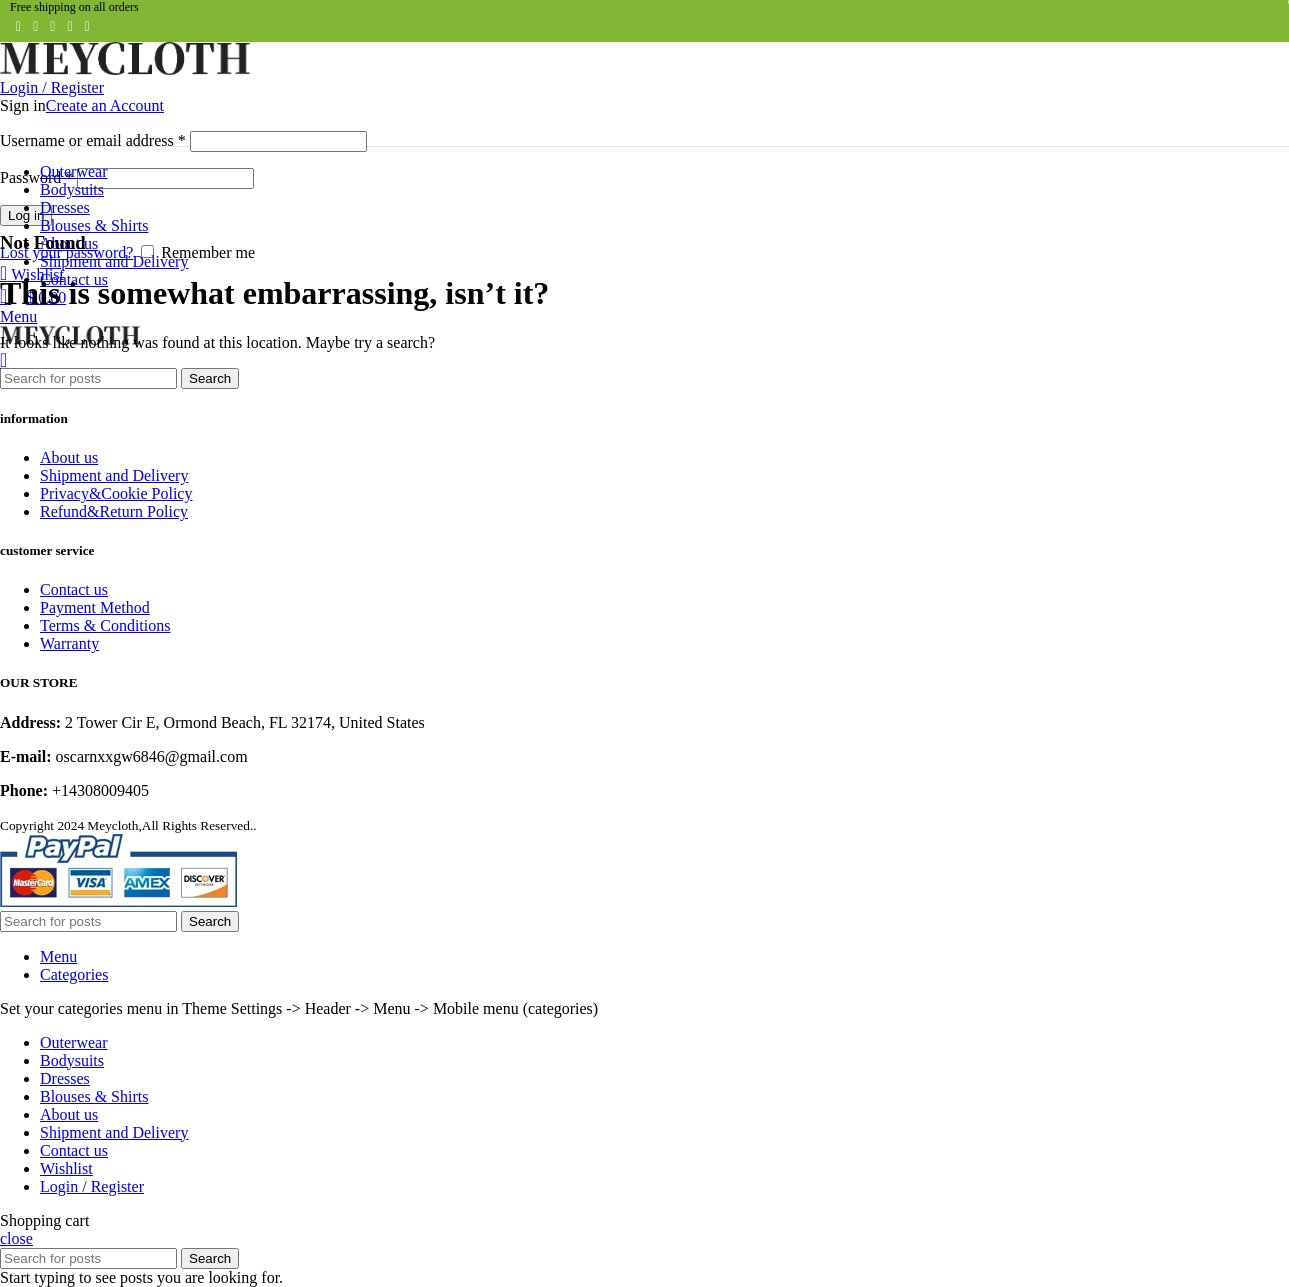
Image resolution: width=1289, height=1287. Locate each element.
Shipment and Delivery (114, 475)
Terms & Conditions (105, 625)
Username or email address (93, 140)
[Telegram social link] (87, 27)
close (16, 1238)
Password (36, 177)
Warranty (69, 643)
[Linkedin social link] (69, 27)
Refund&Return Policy (114, 511)
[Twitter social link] (35, 27)
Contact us (74, 589)
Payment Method (95, 607)
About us (69, 457)
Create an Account (105, 105)
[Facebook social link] (18, 27)
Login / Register (92, 1186)
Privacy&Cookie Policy (116, 493)
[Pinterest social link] (52, 27)
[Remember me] (147, 251)
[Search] (88, 378)
